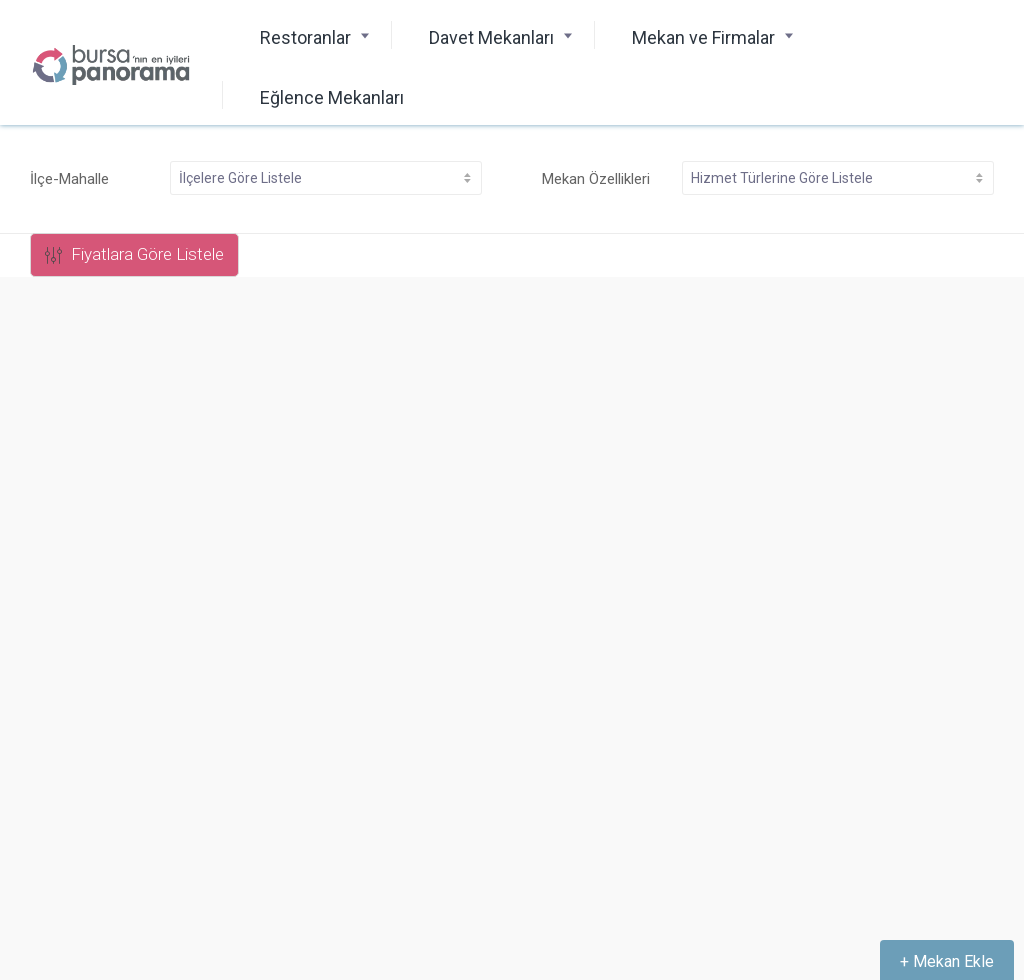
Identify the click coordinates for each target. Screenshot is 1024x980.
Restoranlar (305, 37)
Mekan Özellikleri (596, 179)
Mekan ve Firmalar (703, 37)
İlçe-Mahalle (69, 179)
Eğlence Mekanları (332, 97)
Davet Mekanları (491, 37)
